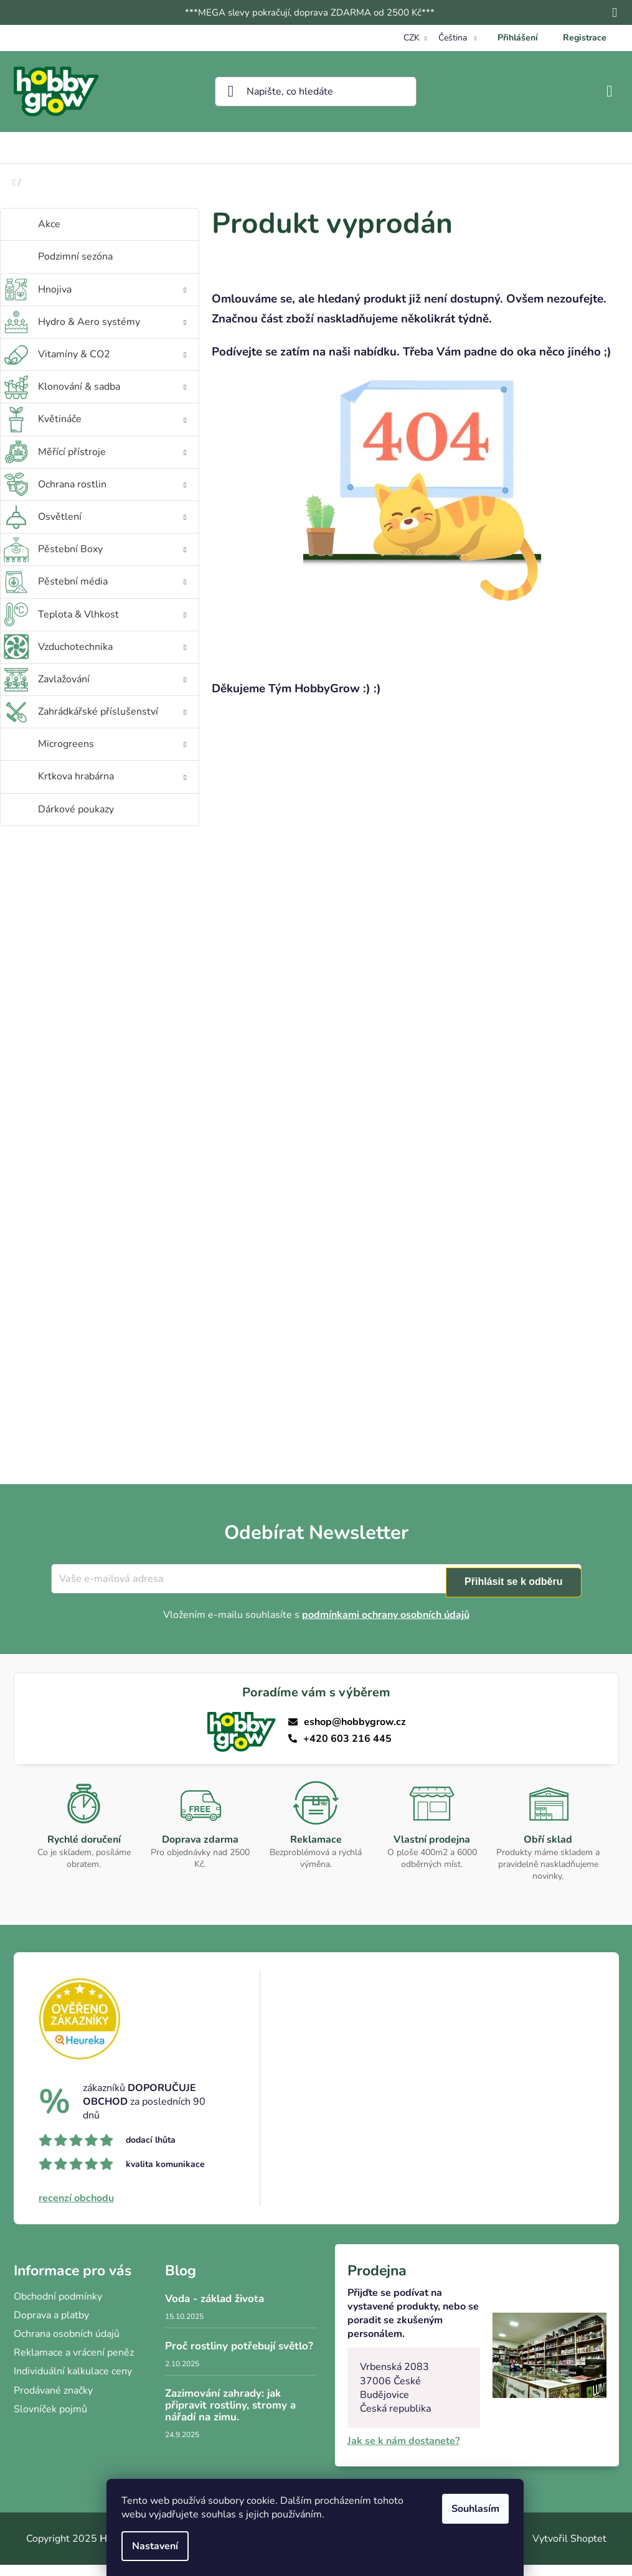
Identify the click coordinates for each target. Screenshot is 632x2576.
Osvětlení (113, 531)
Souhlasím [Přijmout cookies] (477, 2509)
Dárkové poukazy (77, 820)
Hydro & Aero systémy (113, 336)
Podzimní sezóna (76, 268)
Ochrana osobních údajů (67, 2345)
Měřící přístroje (113, 466)
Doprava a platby (51, 2326)
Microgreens (113, 758)
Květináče (113, 433)
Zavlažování (113, 693)
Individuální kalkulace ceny (73, 2382)
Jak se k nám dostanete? (403, 2452)
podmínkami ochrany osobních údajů (385, 1626)
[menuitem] (104, 153)
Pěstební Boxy (113, 563)
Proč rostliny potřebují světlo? (239, 2358)
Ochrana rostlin (113, 499)
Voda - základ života (214, 2310)
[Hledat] (316, 91)
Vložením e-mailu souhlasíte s (316, 1626)
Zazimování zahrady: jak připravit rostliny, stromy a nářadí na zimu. (230, 2416)
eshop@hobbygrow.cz (355, 1733)
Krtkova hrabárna (113, 791)
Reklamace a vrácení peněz (74, 2364)
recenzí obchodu (76, 2209)
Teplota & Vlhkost (113, 629)
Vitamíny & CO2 (113, 368)
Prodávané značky (53, 2402)
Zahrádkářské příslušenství (113, 726)
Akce (50, 235)
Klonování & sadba (113, 401)
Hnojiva (113, 304)
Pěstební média (113, 596)
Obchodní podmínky (58, 2308)
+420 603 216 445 (348, 1750)
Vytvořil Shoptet (569, 2550)
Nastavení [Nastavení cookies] (156, 2546)
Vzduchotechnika (113, 661)
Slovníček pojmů (50, 2420)
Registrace (584, 38)
